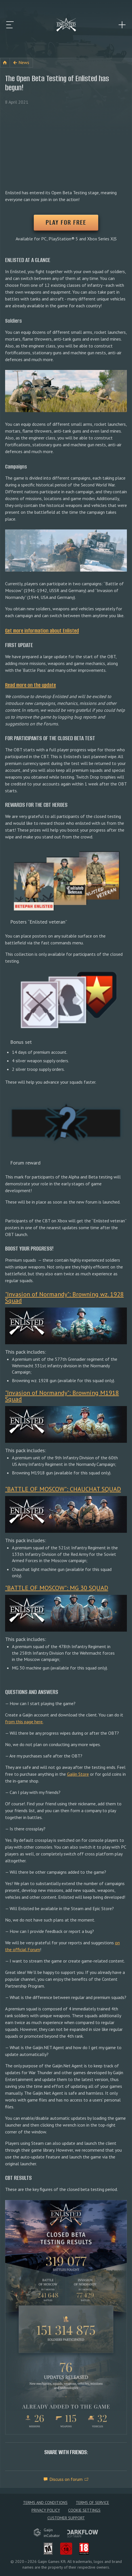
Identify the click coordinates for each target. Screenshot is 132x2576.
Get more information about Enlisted (42, 631)
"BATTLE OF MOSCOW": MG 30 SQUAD (56, 1588)
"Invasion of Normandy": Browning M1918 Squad (62, 1396)
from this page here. (24, 1721)
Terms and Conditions (45, 2502)
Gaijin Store (78, 1774)
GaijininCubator (46, 2532)
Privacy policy (46, 2510)
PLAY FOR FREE (66, 222)
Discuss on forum (66, 2479)
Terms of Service (92, 2502)
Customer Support (66, 2517)
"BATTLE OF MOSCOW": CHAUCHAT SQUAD (63, 1489)
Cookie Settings (84, 2510)
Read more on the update (30, 685)
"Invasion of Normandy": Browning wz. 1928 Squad (64, 1297)
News (23, 62)
